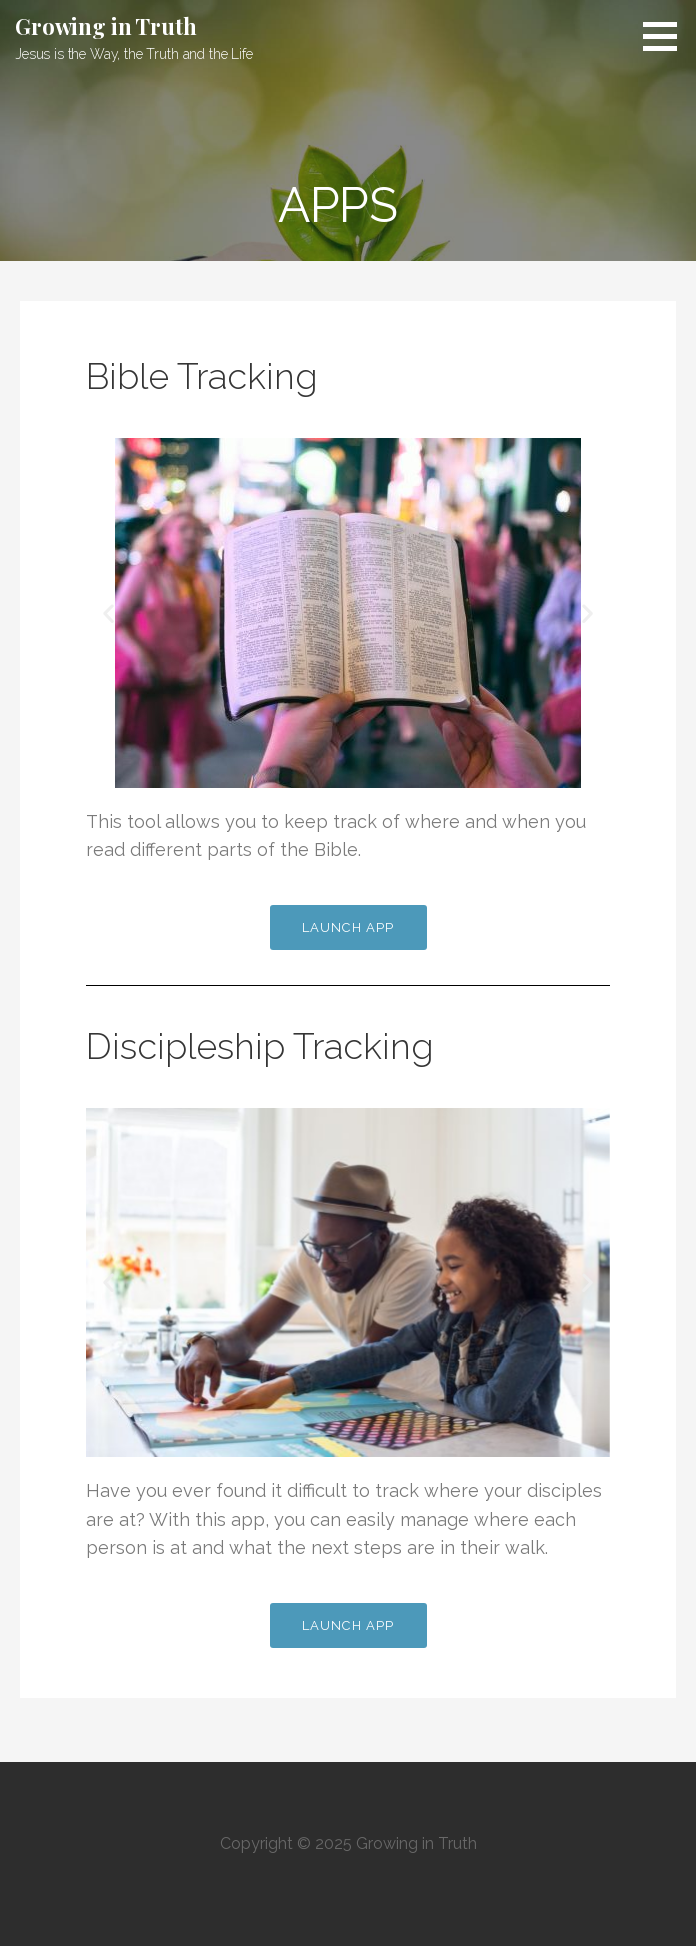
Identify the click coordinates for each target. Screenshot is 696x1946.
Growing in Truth (105, 26)
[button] (667, 36)
